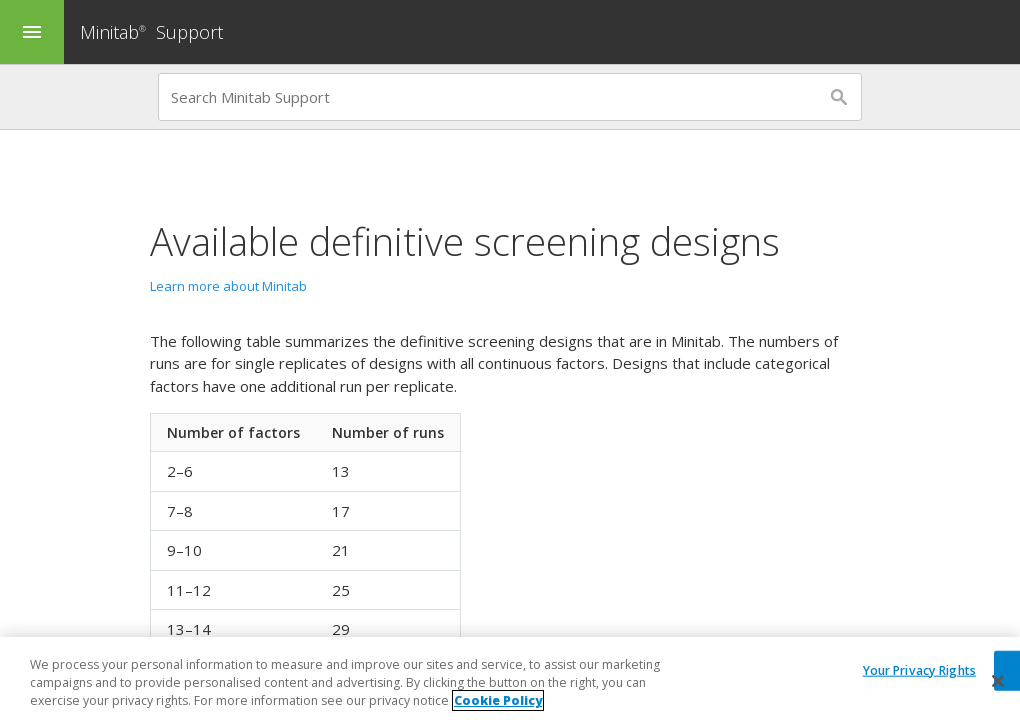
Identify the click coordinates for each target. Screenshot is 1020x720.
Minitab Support (151, 32)
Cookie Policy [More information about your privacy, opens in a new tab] (498, 700)
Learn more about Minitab (228, 286)
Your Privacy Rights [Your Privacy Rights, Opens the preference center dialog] (919, 669)
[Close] (998, 681)
